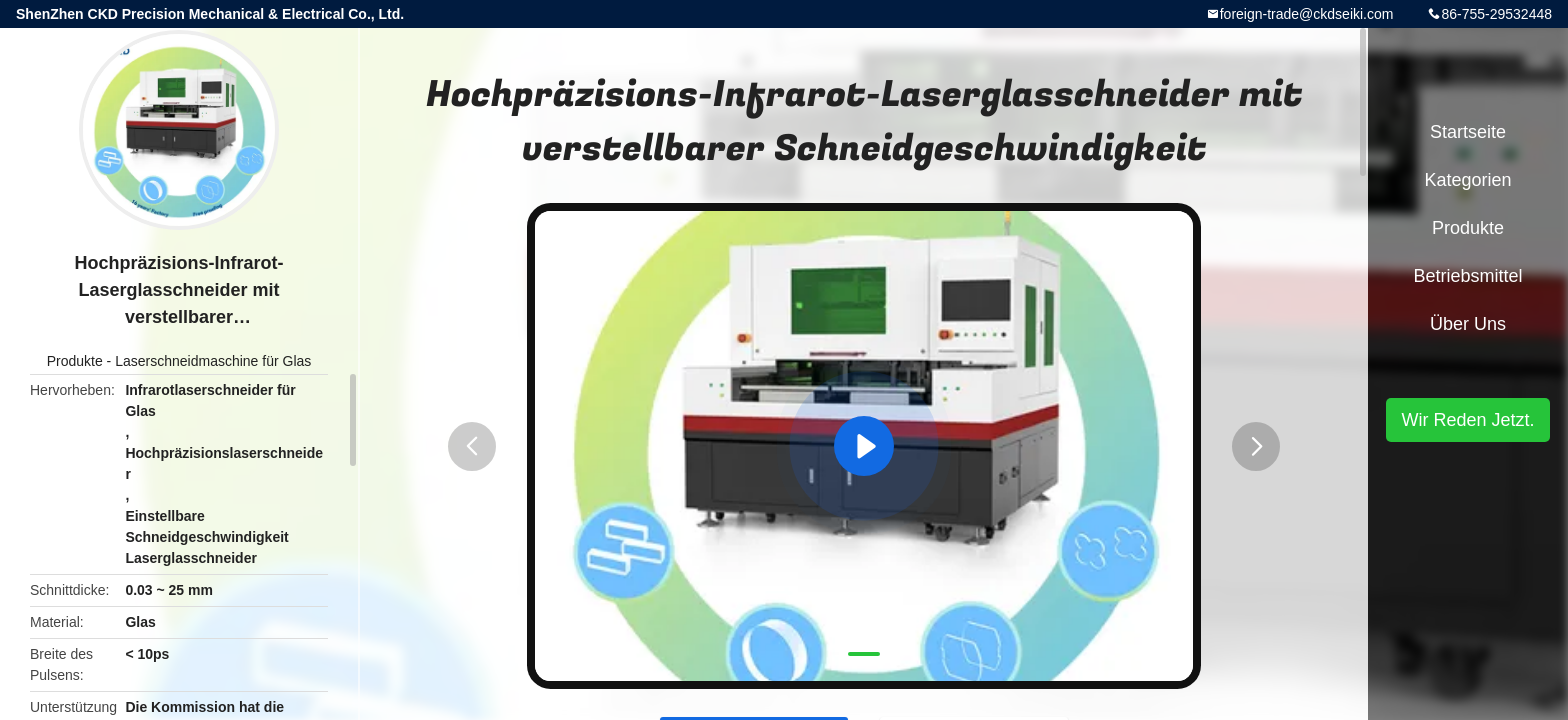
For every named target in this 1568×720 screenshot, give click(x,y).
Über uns (1468, 324)
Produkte (75, 361)
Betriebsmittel (1467, 276)
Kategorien (1467, 180)
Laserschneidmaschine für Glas (213, 361)
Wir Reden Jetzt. (1467, 420)
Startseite (1468, 132)
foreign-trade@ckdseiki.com (1307, 14)
